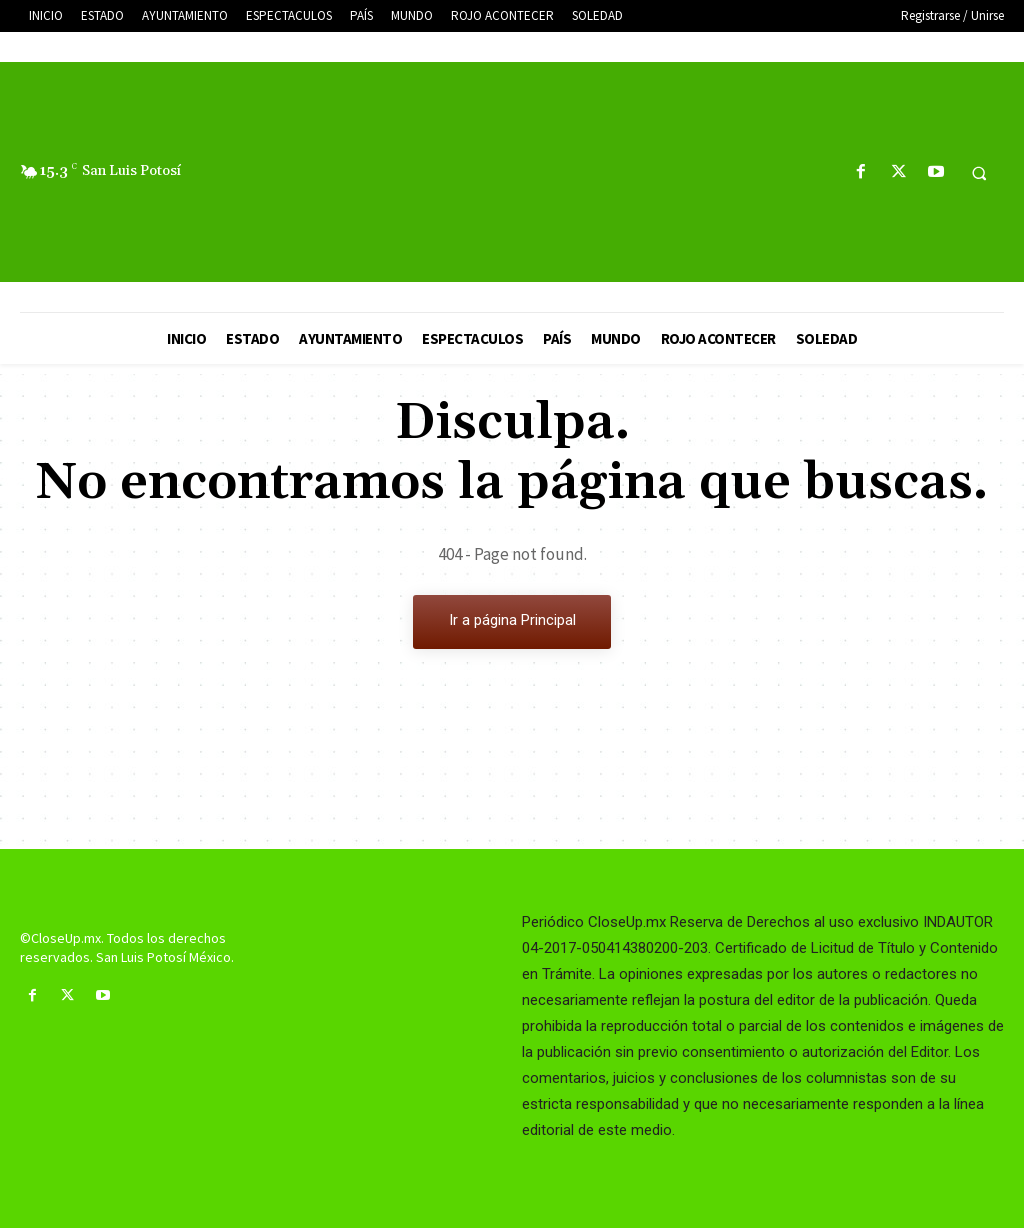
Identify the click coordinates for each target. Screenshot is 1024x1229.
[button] (979, 173)
